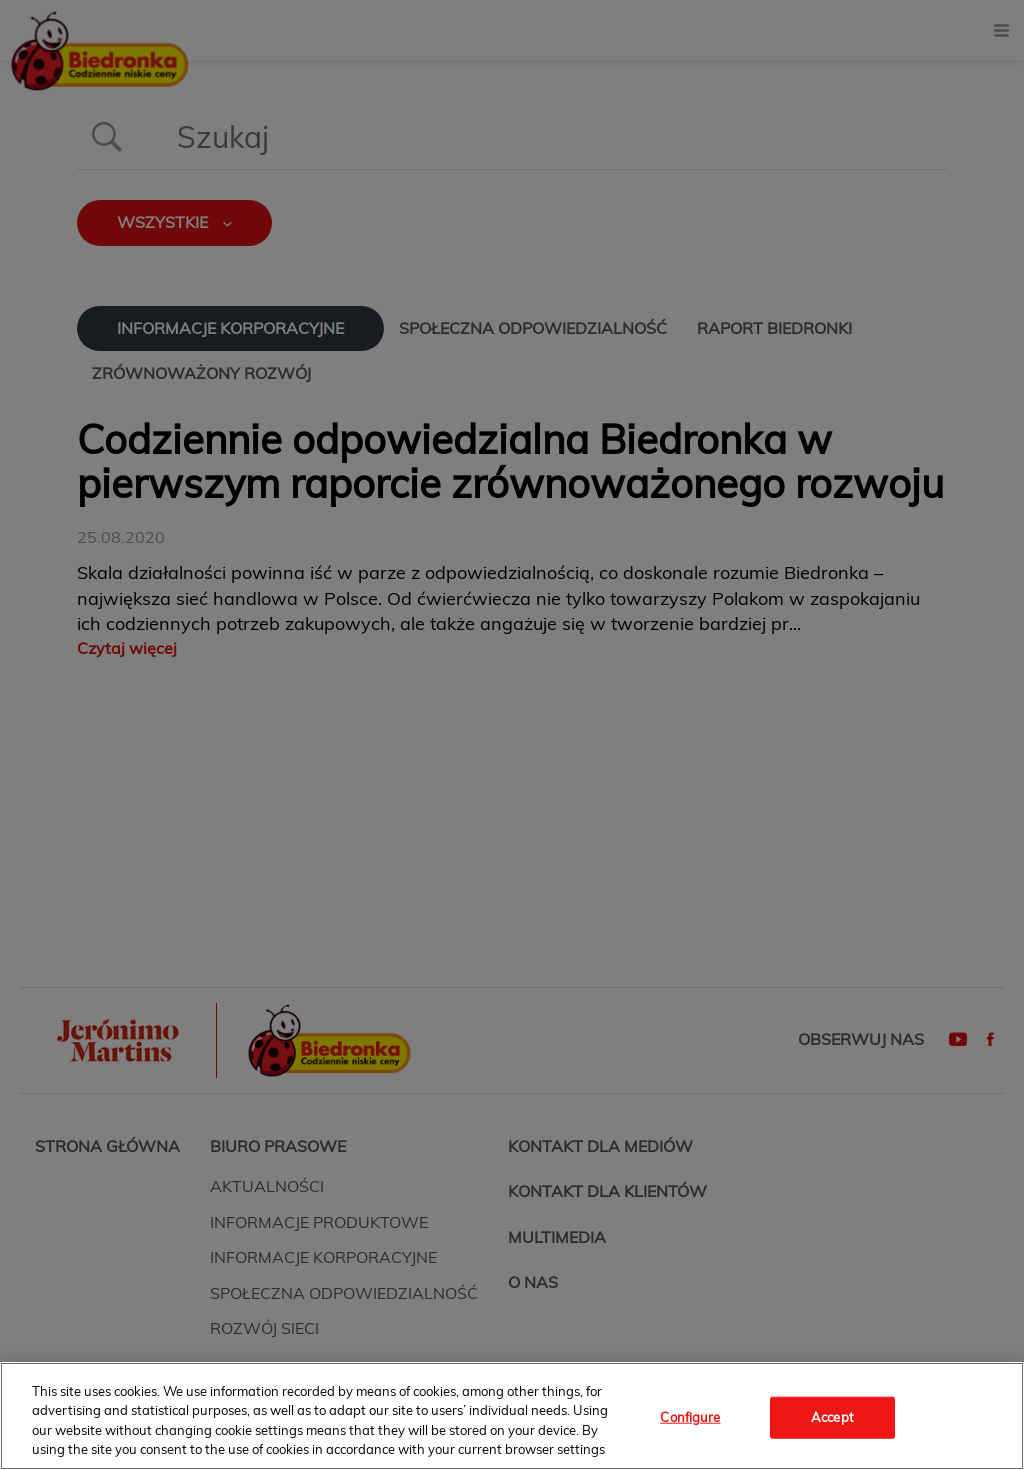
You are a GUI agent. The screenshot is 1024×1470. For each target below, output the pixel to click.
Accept (832, 1417)
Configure (690, 1417)
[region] (512, 1416)
